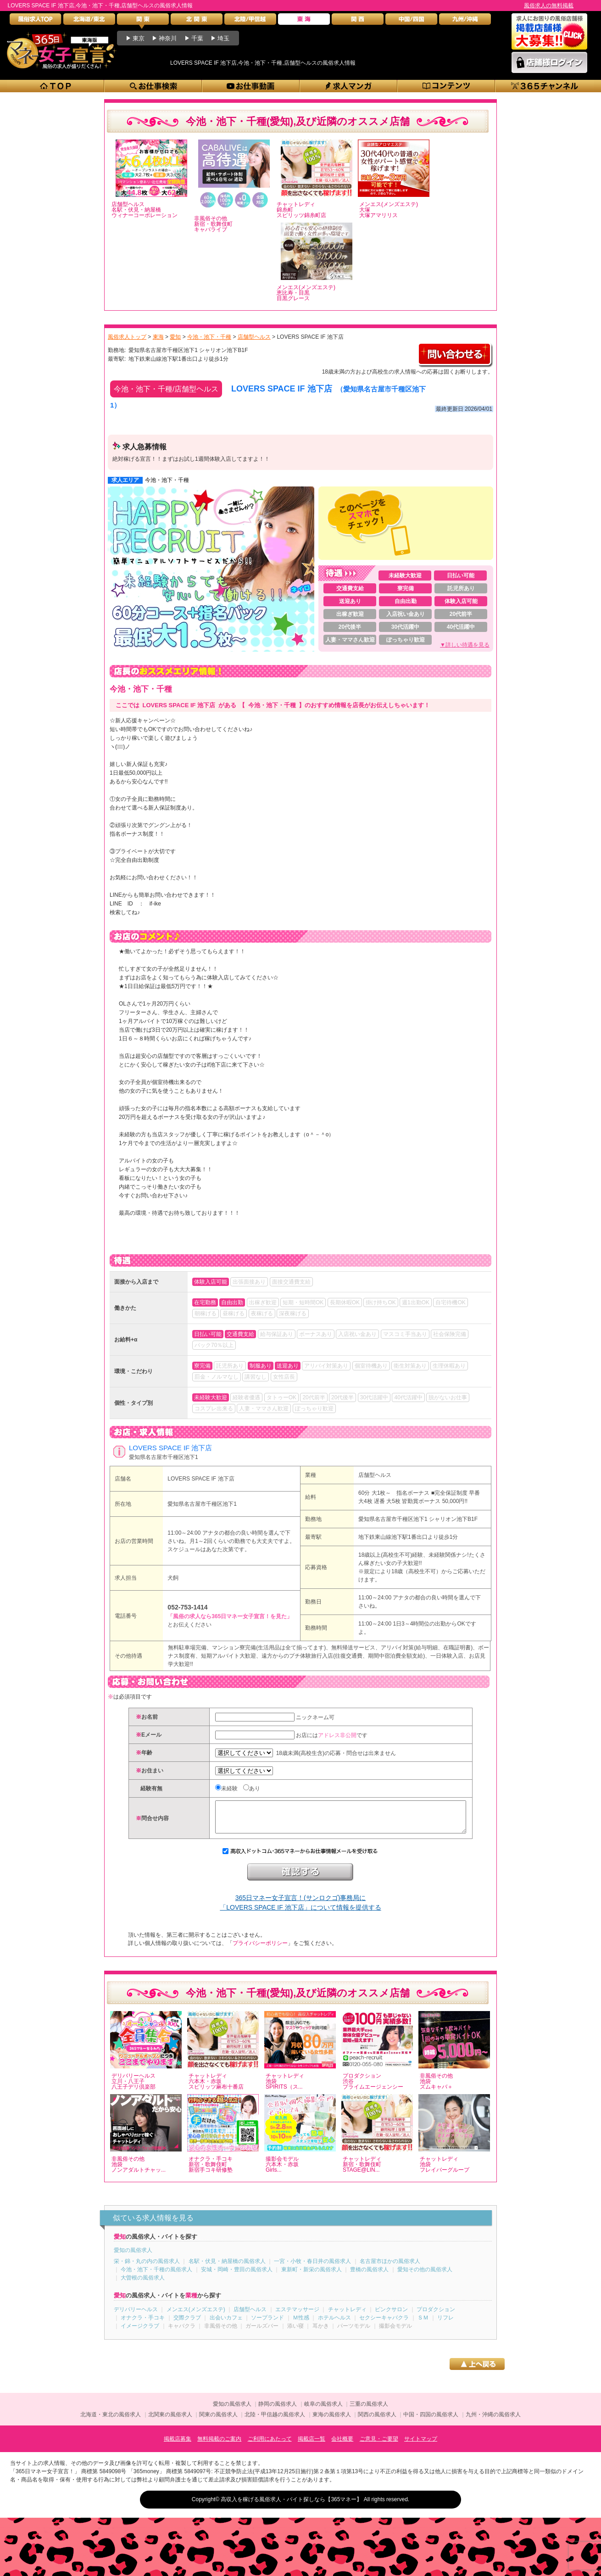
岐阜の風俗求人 (323, 2411)
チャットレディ (347, 2316)
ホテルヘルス (334, 2324)
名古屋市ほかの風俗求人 (390, 2268)
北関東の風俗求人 (170, 2421)
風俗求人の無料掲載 (548, 5)
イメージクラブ (140, 2333)
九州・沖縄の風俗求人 (493, 2421)
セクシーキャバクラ (384, 2324)
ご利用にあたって (270, 2445)
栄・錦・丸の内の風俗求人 (147, 2268)
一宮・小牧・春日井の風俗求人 (312, 2268)
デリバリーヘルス (136, 2316)
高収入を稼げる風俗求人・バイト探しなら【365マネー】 (291, 2506)
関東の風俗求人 (218, 2421)
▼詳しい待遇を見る (465, 645)
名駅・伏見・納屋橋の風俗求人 (227, 2268)
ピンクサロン (391, 2316)
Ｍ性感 (301, 2324)
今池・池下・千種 (167, 480)
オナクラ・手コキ (143, 2324)
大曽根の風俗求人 (143, 2284)
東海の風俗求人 (331, 2421)
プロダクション (436, 2316)
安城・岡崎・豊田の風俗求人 (237, 2276)
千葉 (197, 38)
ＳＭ (422, 2324)
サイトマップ (420, 2445)
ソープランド (267, 2324)
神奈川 (168, 38)
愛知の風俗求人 (133, 2257)
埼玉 (223, 38)
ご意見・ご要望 (379, 2445)
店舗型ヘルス (374, 1475)
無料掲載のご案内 (219, 2445)
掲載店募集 (177, 2445)
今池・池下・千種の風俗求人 (156, 2276)
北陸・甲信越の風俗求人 (275, 2421)
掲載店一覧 (311, 2445)
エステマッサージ (297, 2316)
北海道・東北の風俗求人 (110, 2421)
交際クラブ (187, 2324)
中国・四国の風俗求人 (430, 2421)
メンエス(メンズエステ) (196, 2316)
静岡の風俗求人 (277, 2411)
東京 (139, 38)
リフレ (445, 2324)
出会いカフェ (226, 2324)
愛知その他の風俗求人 (424, 2276)
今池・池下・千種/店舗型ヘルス (166, 389)
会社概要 (342, 2445)
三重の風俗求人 (369, 2411)
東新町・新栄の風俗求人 (311, 2276)
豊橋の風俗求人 (369, 2276)
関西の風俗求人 (377, 2421)
